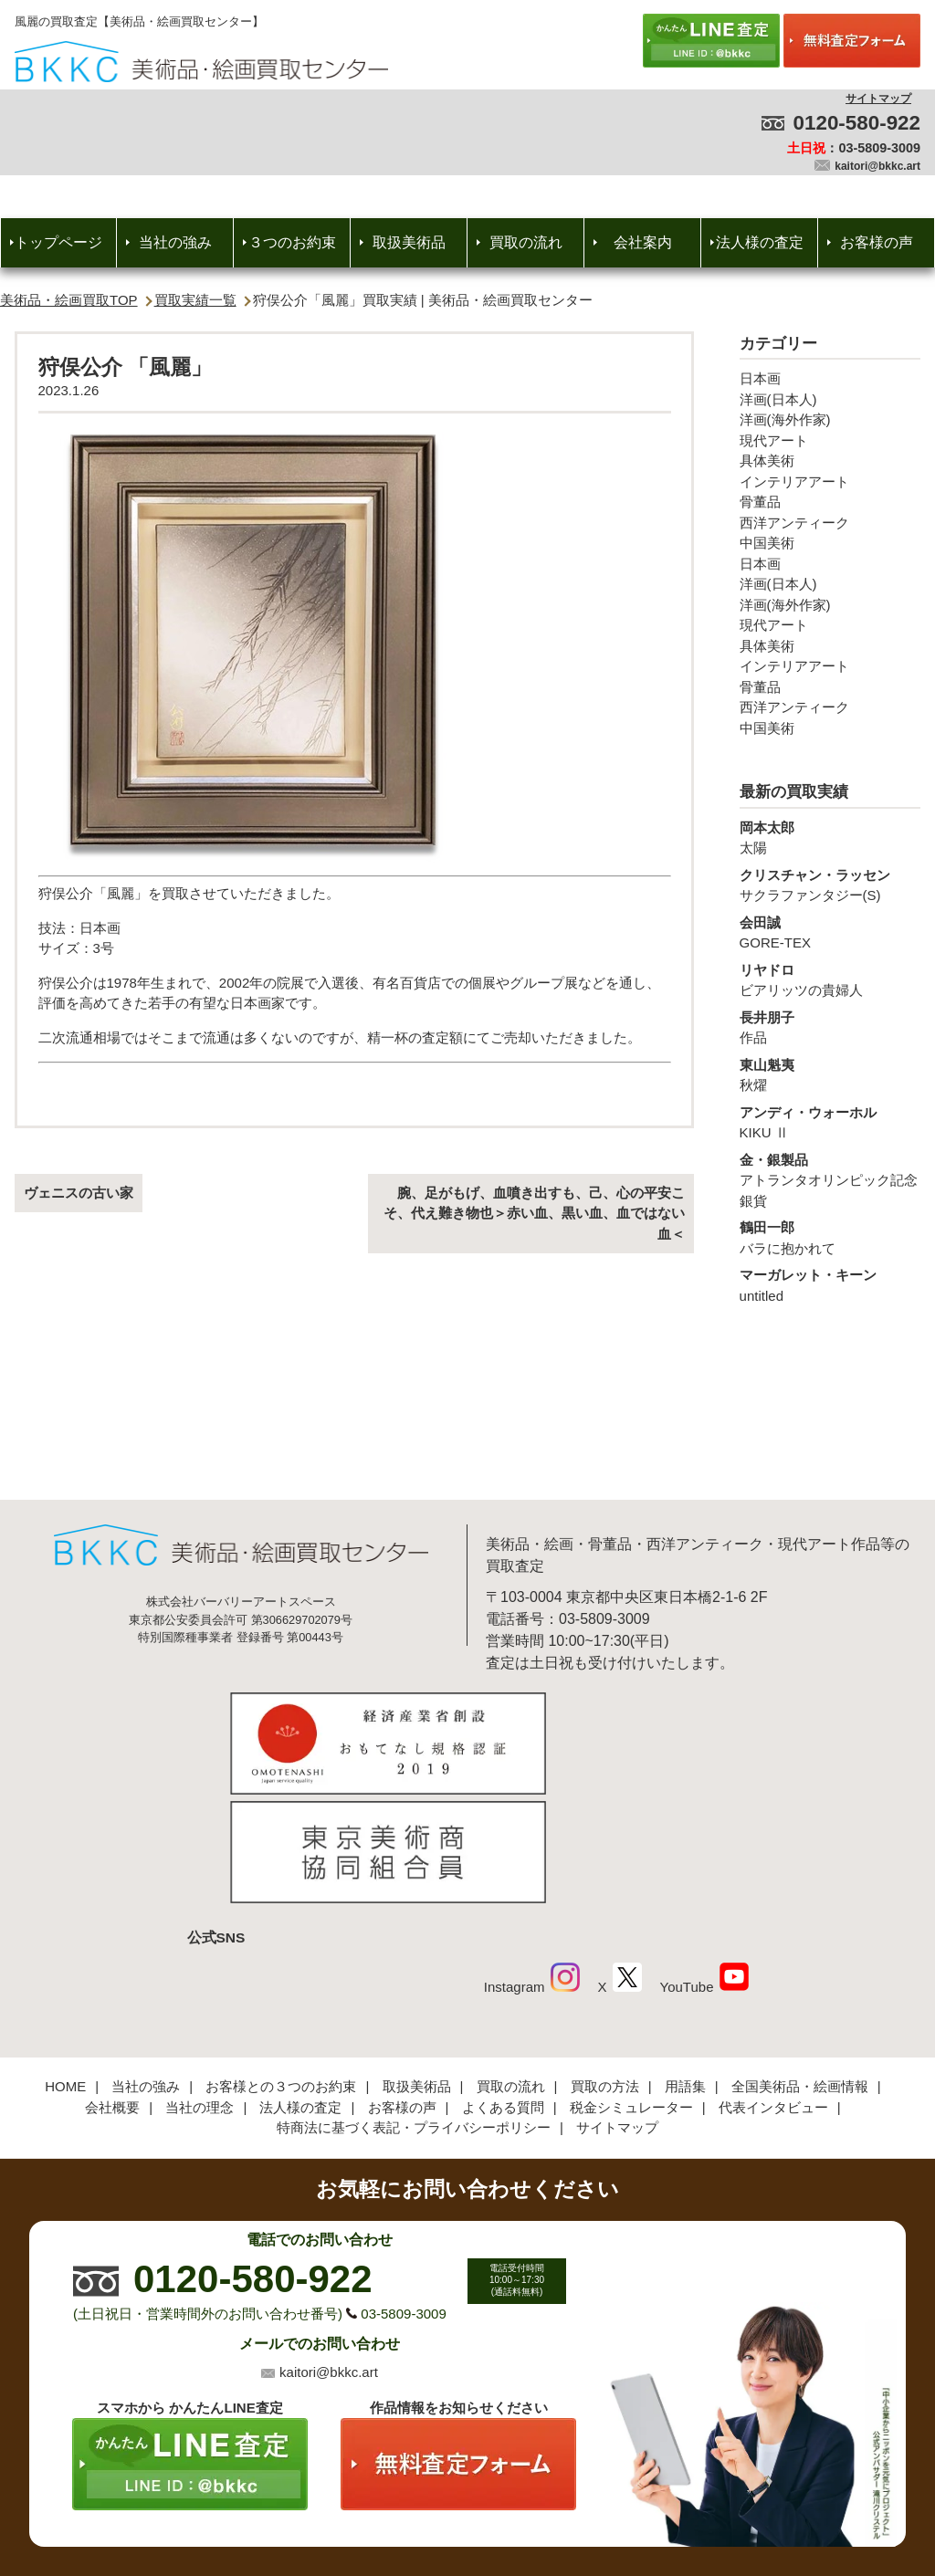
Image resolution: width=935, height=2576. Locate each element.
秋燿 (830, 1074)
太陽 (830, 837)
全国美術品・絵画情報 (799, 1965)
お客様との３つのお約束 (280, 1965)
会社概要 (112, 1986)
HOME (65, 1965)
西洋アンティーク (794, 522)
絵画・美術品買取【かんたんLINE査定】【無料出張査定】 (201, 61)
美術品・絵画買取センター (436, 2506)
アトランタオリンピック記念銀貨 (830, 1179)
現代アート (774, 440)
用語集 (685, 1965)
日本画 (760, 378)
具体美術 (767, 460)
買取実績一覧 (195, 300)
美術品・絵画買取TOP (69, 300)
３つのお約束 (292, 242)
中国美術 (767, 542)
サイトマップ (878, 98)
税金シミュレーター (631, 1986)
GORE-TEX (830, 932)
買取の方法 (605, 1965)
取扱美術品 (409, 242)
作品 (830, 1027)
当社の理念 (199, 1986)
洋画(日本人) (778, 399)
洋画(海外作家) (785, 419)
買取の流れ (525, 242)
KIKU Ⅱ (830, 1122)
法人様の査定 (760, 242)
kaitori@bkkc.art (877, 166)
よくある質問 (503, 1986)
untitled (830, 1284)
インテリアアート (794, 481)
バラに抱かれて (830, 1237)
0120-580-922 (856, 122)
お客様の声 (876, 242)
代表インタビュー (773, 1986)
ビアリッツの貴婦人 (830, 979)
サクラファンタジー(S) (830, 884)
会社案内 (643, 242)
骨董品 (760, 501)
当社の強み (175, 242)
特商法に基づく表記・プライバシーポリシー (414, 2006)
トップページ (58, 242)
